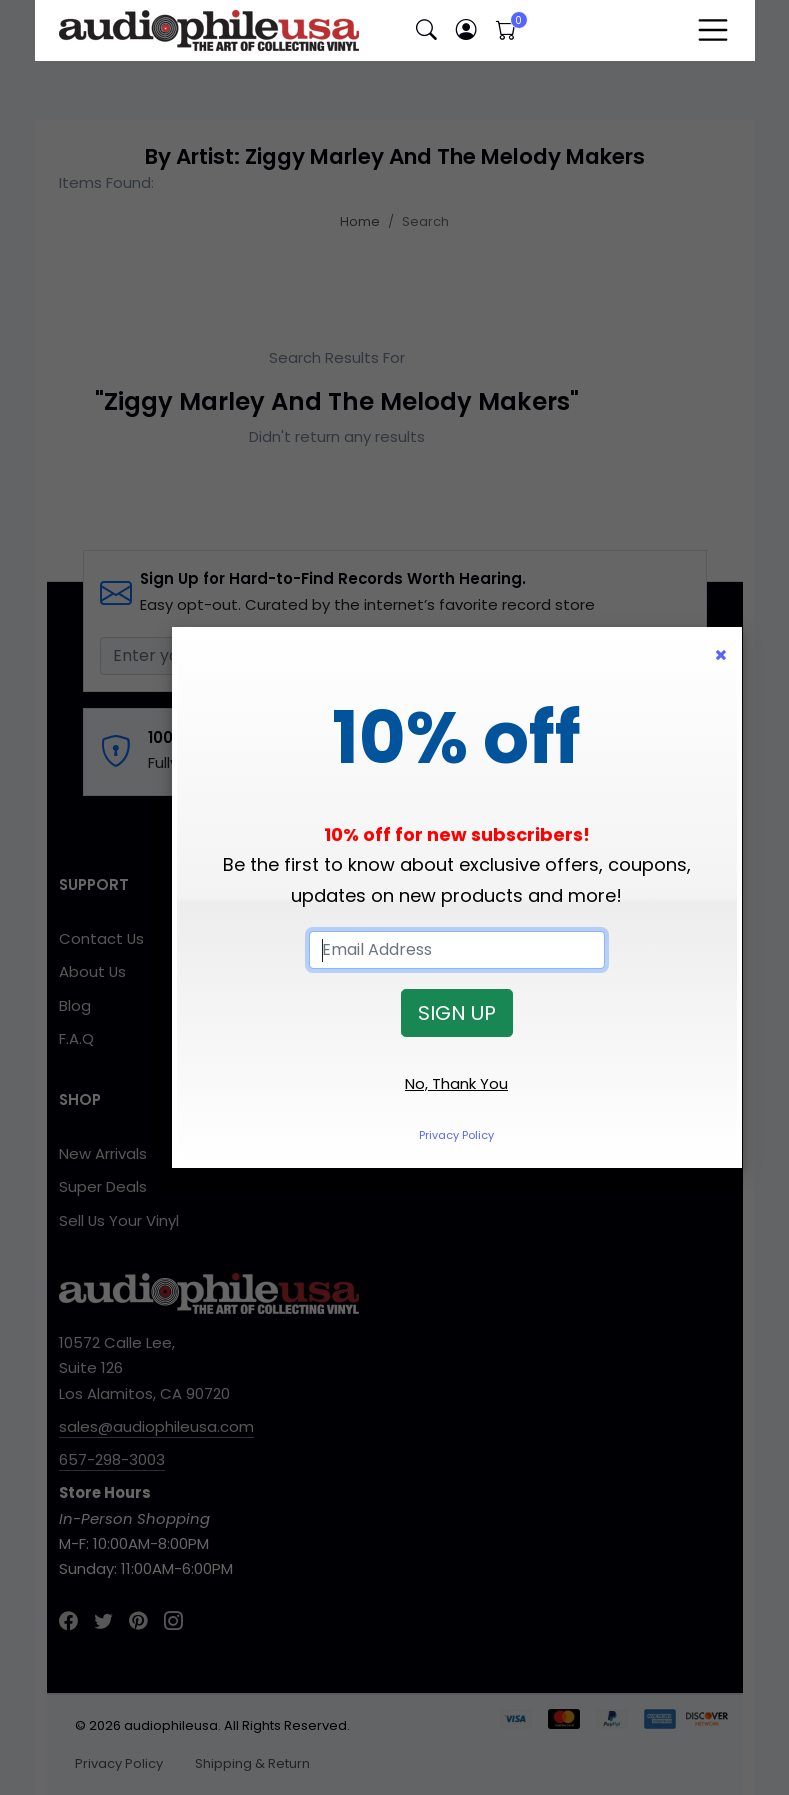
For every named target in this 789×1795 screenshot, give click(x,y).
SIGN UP (457, 1013)
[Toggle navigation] (713, 30)
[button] (427, 30)
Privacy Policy (456, 1135)
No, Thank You (456, 1083)
